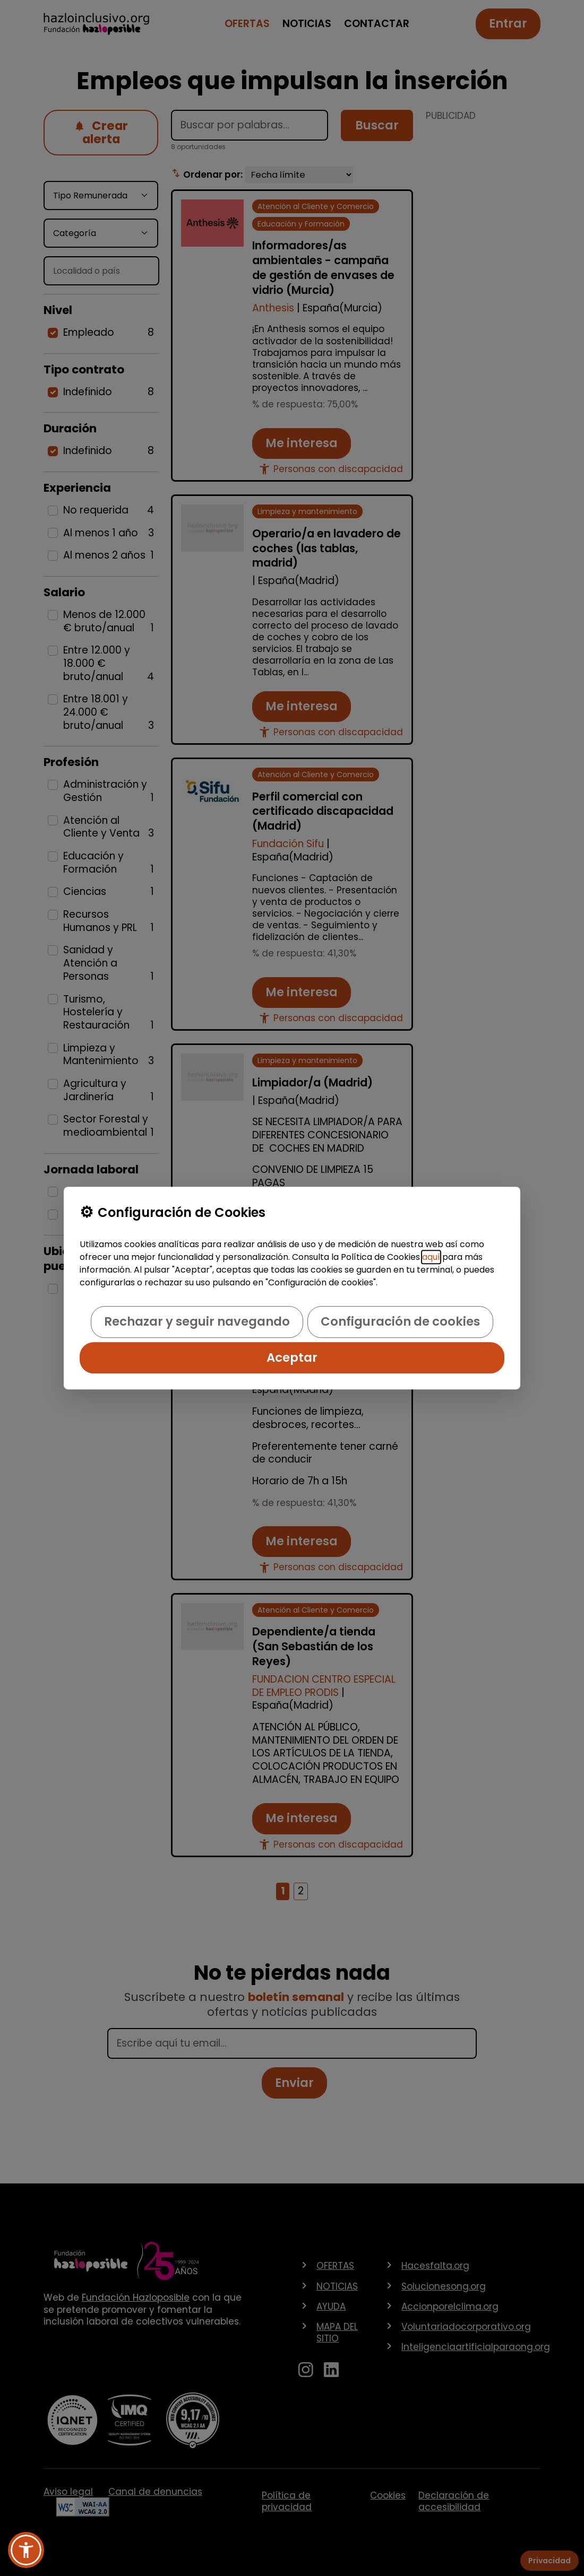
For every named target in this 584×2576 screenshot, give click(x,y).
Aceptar (292, 1357)
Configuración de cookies (400, 1321)
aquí (431, 1257)
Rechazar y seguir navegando (197, 1321)
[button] (26, 2550)
